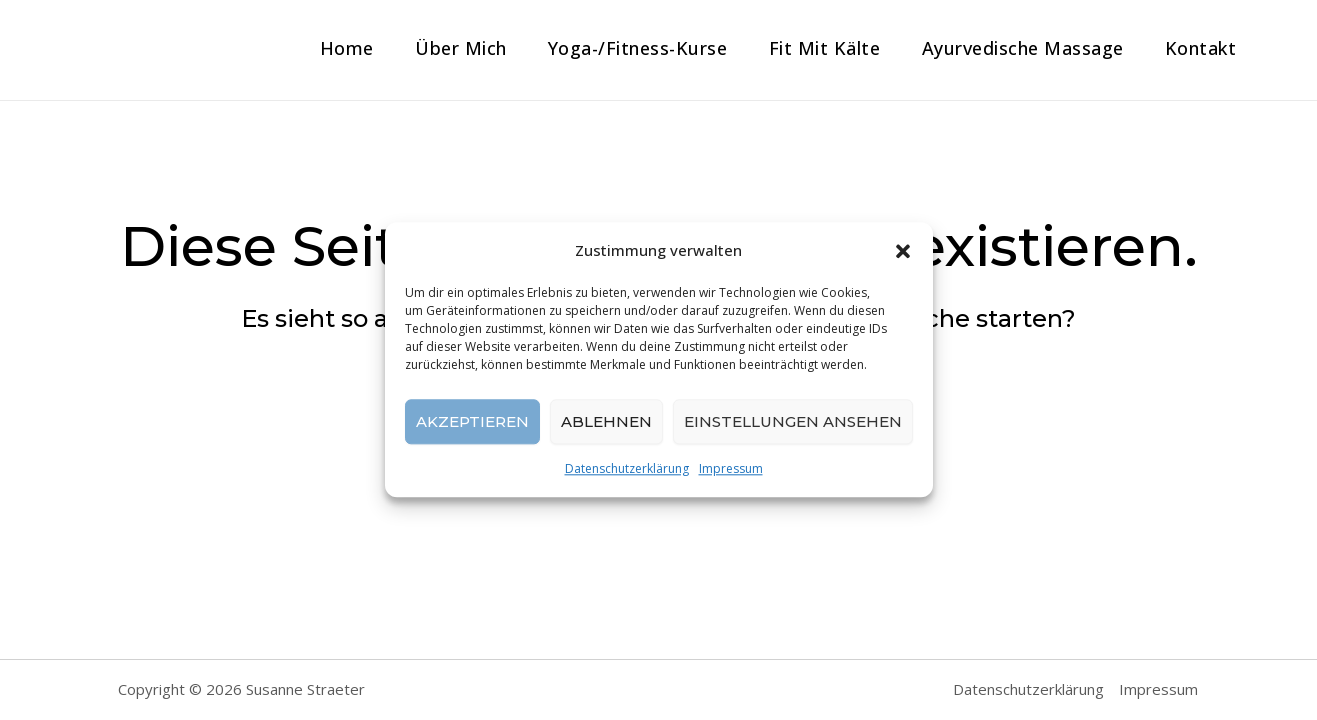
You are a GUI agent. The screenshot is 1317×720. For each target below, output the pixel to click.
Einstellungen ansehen (793, 421)
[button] (903, 251)
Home (332, 48)
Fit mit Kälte (818, 48)
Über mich (449, 48)
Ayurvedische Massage (1019, 48)
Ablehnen (606, 421)
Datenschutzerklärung (627, 469)
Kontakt (1200, 48)
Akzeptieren (472, 421)
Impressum (731, 469)
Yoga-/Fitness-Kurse (629, 48)
